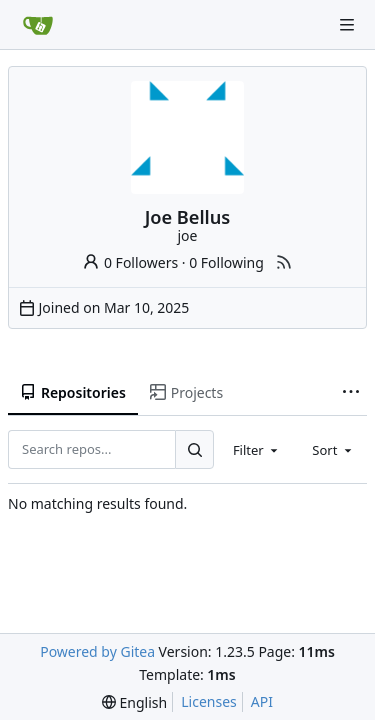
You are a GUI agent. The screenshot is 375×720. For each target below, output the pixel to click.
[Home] (38, 25)
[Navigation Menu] (347, 25)
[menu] (134, 702)
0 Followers (130, 262)
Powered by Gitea (97, 651)
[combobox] (257, 449)
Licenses (209, 701)
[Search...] (194, 449)
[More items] (351, 393)
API (262, 701)
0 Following (226, 262)
